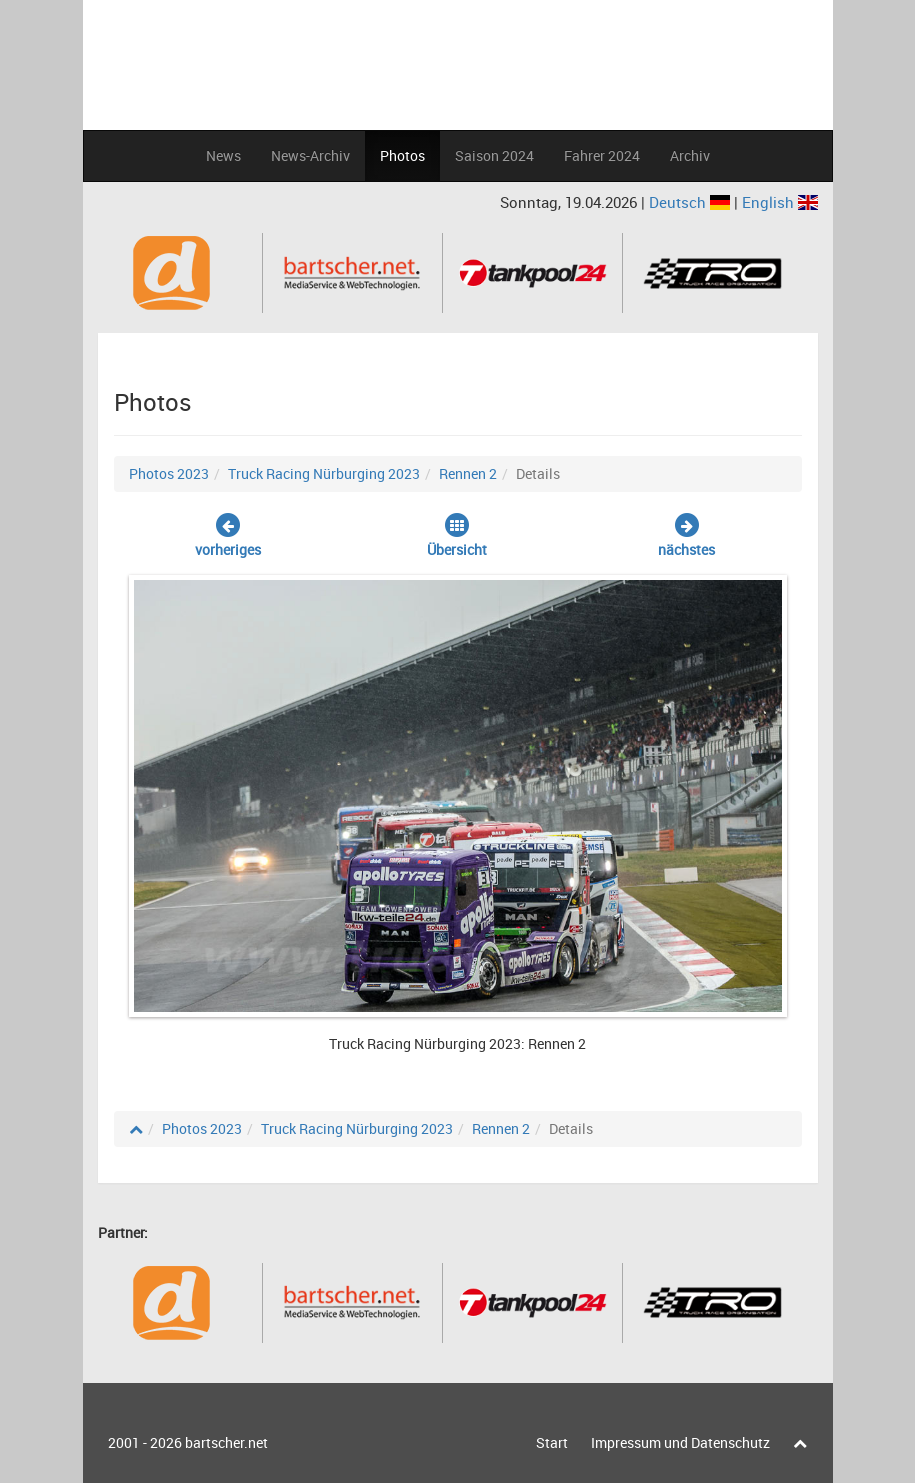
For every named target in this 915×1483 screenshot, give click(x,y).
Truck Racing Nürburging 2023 (324, 473)
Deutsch (691, 202)
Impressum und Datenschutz (680, 1442)
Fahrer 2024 (602, 155)
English (780, 202)
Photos (402, 155)
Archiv (690, 155)
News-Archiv (310, 155)
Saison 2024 (494, 155)
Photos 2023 (169, 473)
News (223, 155)
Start (552, 1442)
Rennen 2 (468, 473)
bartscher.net (226, 1442)
